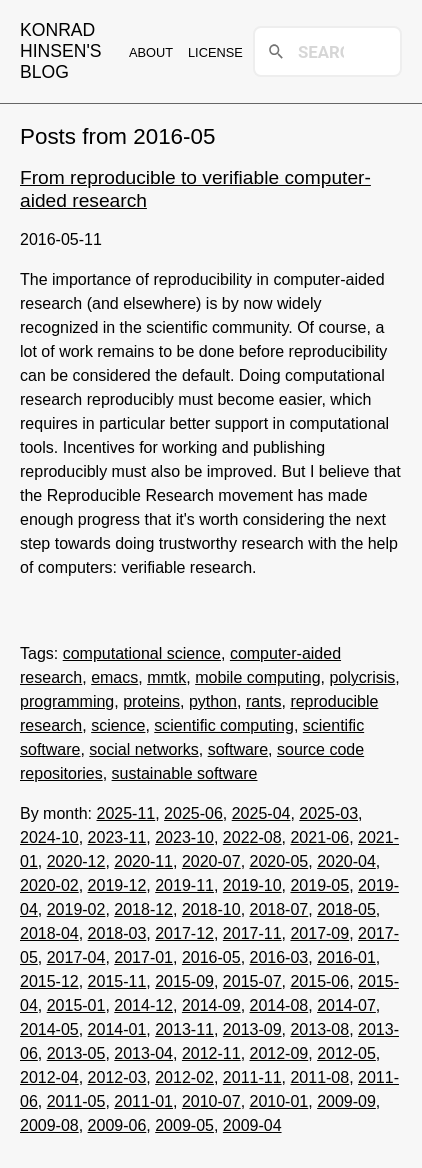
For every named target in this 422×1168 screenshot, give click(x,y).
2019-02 (76, 909)
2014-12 (143, 1005)
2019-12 (117, 885)
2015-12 (49, 981)
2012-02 (184, 1077)
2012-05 (346, 1053)
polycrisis (362, 677)
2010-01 (279, 1101)
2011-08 (319, 1077)
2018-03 (117, 933)
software (238, 749)
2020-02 (49, 885)
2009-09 (346, 1101)
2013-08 (319, 1029)
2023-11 (117, 837)
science (118, 725)
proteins (151, 701)
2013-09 (252, 1029)
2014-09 (211, 1005)
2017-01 (143, 957)
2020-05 (279, 861)
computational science (142, 653)
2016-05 (211, 957)
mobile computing (257, 677)
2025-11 (125, 813)
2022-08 (252, 837)
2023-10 (184, 837)
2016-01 (346, 957)
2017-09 (319, 933)
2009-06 (117, 1125)
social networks (143, 749)
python (213, 701)
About (151, 52)
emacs (114, 677)
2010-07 (211, 1101)
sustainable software (185, 773)
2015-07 (252, 981)
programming (67, 701)
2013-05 (76, 1053)
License (215, 52)
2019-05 (319, 885)
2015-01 (76, 1005)
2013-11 (184, 1029)
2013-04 (143, 1053)
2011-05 (76, 1101)
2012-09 (279, 1053)
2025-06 (193, 813)
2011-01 (143, 1101)
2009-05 (184, 1125)
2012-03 (117, 1077)
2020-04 (346, 861)
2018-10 (211, 909)
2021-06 (319, 837)
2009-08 (49, 1125)
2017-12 (184, 933)
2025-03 (328, 813)
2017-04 (76, 957)
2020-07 (211, 861)
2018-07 (279, 909)
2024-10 (49, 837)
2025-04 (261, 813)
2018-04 (49, 933)
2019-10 (252, 885)
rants (264, 701)
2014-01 (117, 1029)
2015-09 (184, 981)
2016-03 (279, 957)
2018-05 (346, 909)
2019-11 (184, 885)
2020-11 (143, 861)
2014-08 (279, 1005)
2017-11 (252, 933)
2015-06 (319, 981)
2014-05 (49, 1029)
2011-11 (252, 1077)
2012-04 (49, 1077)
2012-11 (211, 1053)
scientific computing (224, 725)
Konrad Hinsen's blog (61, 51)
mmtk (166, 677)
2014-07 (346, 1005)
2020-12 (76, 861)
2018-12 (143, 909)
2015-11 (117, 981)
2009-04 (252, 1125)
